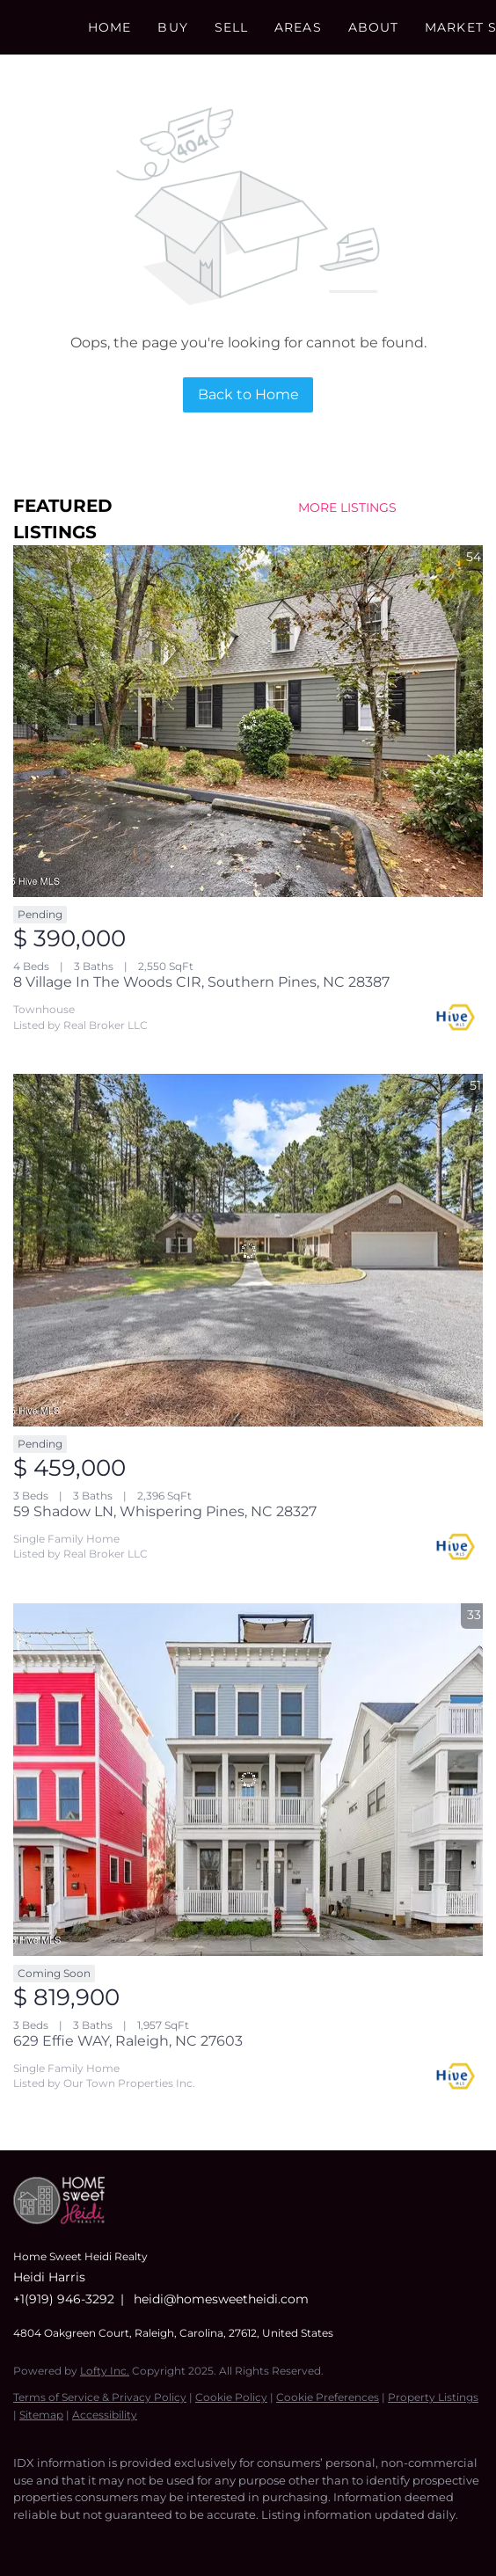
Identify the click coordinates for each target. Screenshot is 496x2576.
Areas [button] (298, 27)
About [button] (373, 27)
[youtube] (127, 2541)
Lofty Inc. (104, 2370)
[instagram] (92, 2541)
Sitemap (41, 2414)
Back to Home (248, 394)
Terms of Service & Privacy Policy (99, 2397)
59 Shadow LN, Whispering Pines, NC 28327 (165, 1511)
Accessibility (104, 2414)
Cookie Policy (231, 2397)
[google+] (162, 2541)
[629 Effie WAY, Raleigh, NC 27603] (248, 1779)
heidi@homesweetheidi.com (221, 2299)
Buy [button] (172, 27)
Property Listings (433, 2397)
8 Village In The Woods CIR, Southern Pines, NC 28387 (201, 982)
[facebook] (22, 2541)
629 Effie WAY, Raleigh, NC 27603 (128, 2040)
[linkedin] (57, 2541)
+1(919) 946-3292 (63, 2299)
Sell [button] (231, 27)
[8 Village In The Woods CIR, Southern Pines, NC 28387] (248, 721)
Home (109, 27)
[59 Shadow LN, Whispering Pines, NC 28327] (248, 1250)
